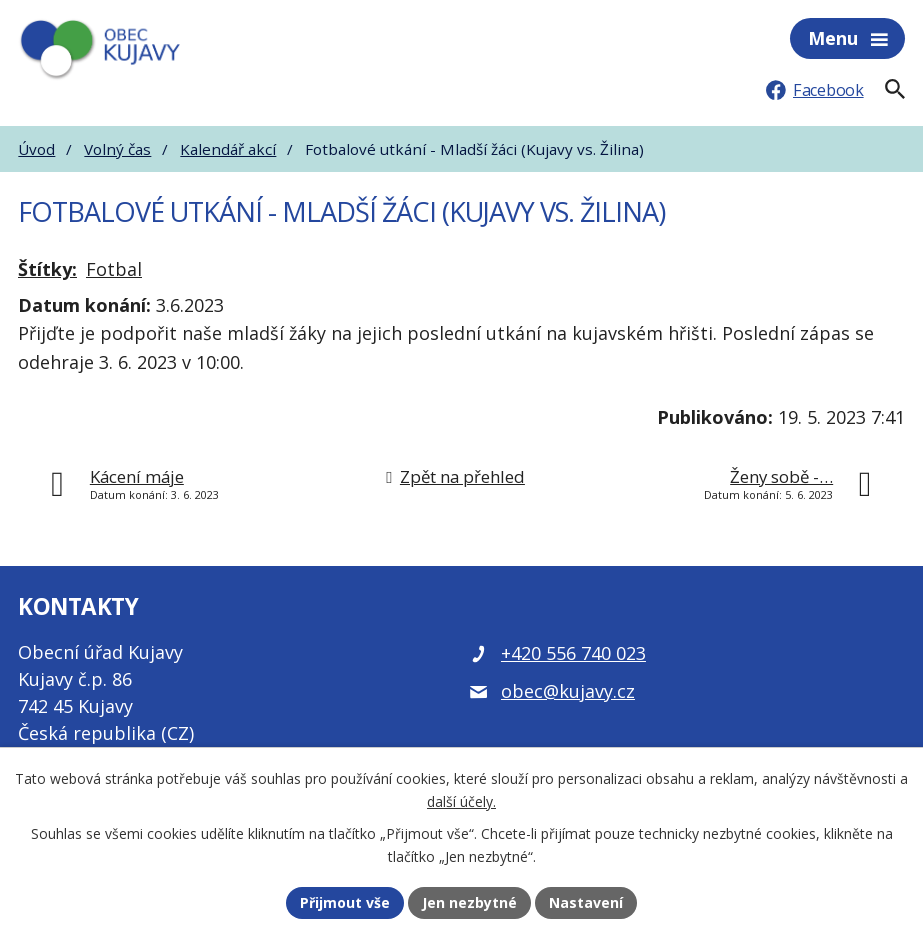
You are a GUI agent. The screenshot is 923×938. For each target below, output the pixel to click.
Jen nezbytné (469, 902)
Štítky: (47, 269)
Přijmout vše (345, 902)
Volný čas (117, 149)
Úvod (36, 149)
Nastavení (586, 902)
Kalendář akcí (228, 149)
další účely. (461, 801)
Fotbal (114, 269)
